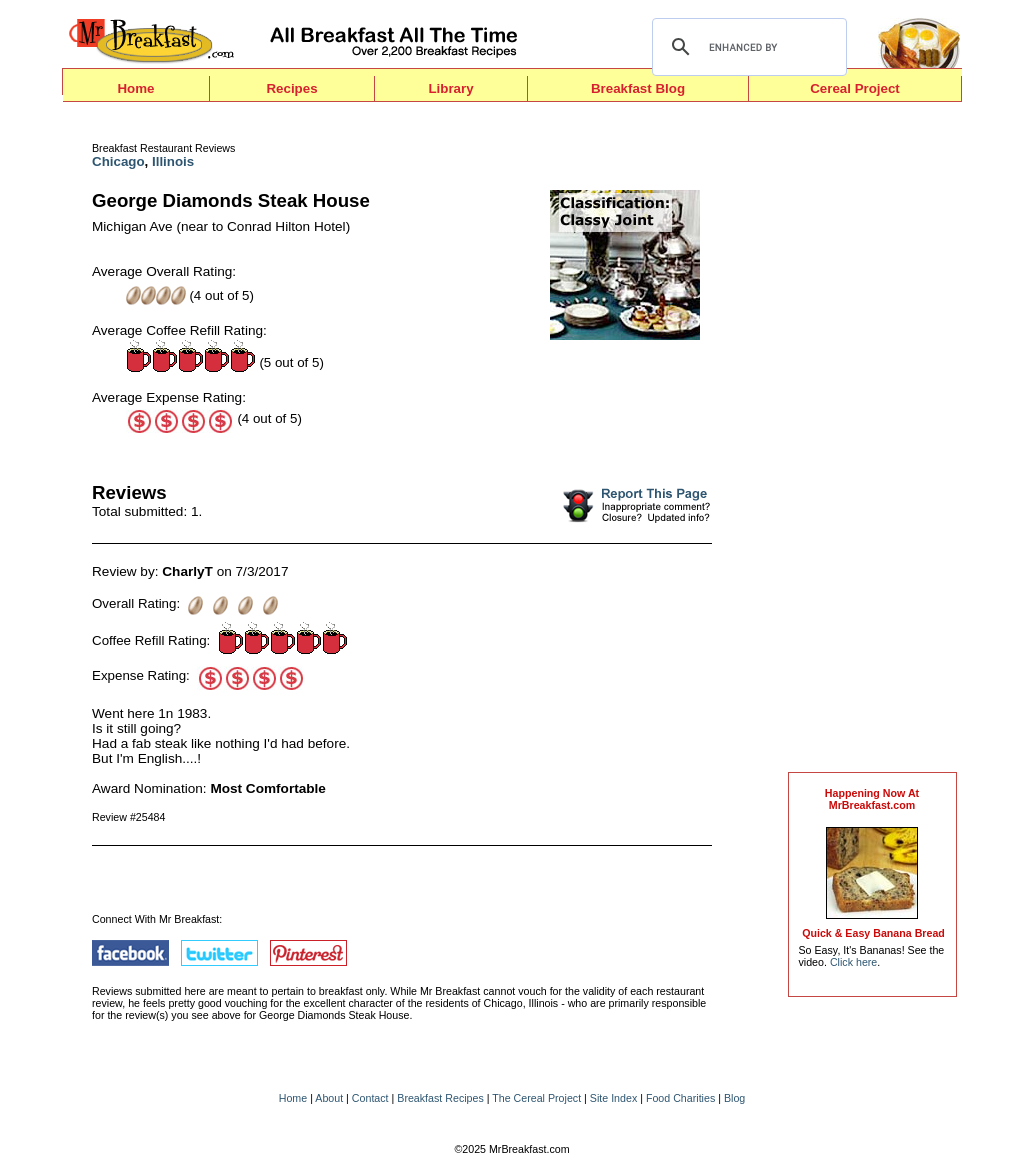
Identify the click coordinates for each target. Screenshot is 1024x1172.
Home (135, 88)
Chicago (118, 161)
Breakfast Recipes (440, 1098)
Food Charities (680, 1098)
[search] (746, 47)
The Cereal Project (536, 1098)
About (329, 1098)
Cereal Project (855, 88)
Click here (853, 962)
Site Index (613, 1098)
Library (450, 88)
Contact (370, 1098)
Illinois (173, 161)
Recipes (291, 88)
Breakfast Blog (638, 88)
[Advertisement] (872, 442)
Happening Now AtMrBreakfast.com (872, 799)
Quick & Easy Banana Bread (873, 933)
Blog (734, 1098)
